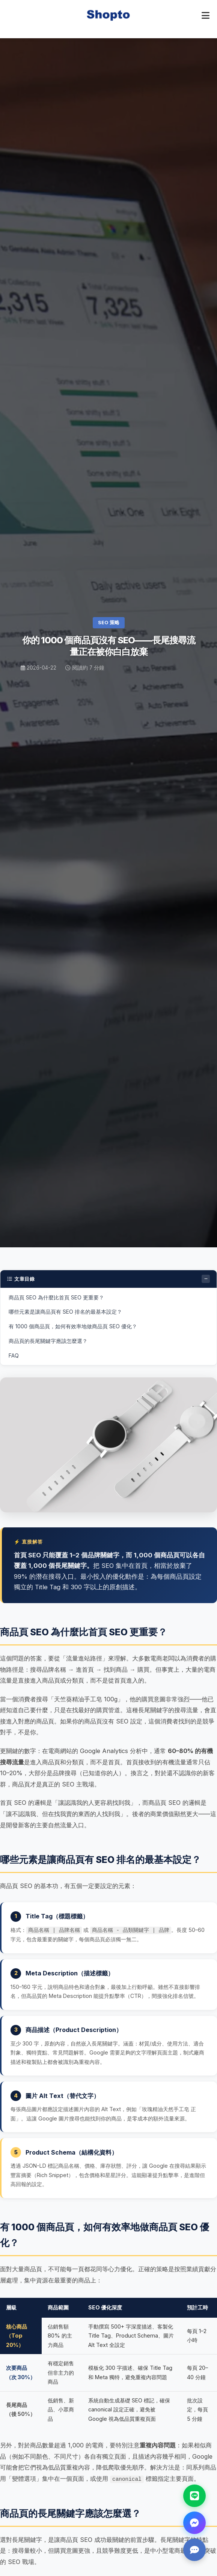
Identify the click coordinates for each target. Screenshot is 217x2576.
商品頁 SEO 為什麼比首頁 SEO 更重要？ (56, 1297)
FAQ (14, 1355)
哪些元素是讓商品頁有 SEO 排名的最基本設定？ (65, 1311)
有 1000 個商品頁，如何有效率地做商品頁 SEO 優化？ (73, 1326)
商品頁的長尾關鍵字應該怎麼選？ (48, 1341)
